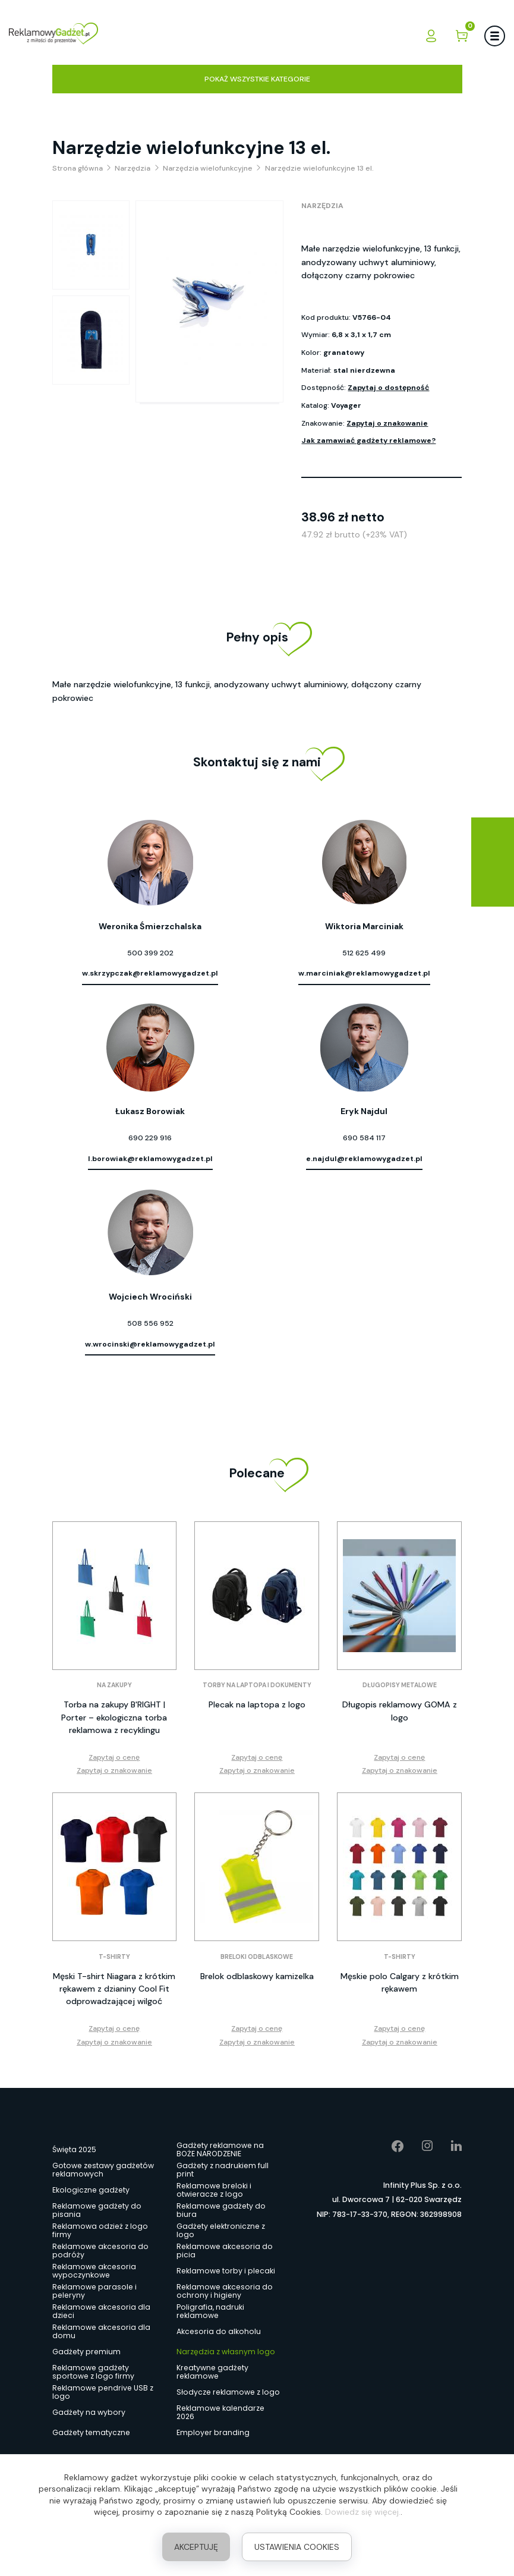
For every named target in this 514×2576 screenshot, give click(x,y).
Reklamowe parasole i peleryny (94, 2291)
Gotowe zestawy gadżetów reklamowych (103, 2169)
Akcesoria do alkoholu (218, 2331)
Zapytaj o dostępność (388, 387)
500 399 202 (150, 953)
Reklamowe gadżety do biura (221, 2210)
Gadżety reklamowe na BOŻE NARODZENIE (220, 2149)
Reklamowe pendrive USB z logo (102, 2392)
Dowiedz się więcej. (363, 2511)
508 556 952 (150, 1323)
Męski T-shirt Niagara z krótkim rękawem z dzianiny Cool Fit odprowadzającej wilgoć (114, 1988)
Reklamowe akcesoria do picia (224, 2250)
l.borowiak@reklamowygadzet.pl (150, 1158)
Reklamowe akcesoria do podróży (100, 2250)
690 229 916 (150, 1138)
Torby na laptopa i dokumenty (257, 1685)
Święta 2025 (74, 2149)
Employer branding (213, 2432)
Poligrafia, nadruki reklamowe (210, 2311)
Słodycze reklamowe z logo (228, 2392)
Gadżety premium (86, 2352)
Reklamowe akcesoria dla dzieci (101, 2311)
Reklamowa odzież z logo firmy (100, 2230)
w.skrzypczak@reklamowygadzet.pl (150, 973)
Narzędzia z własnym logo (225, 2352)
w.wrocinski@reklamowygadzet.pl (150, 1344)
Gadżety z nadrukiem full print (222, 2169)
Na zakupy (114, 1685)
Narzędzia (322, 205)
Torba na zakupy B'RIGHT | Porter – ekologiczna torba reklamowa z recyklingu (114, 1717)
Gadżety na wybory (88, 2412)
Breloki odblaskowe (256, 1957)
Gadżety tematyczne (91, 2432)
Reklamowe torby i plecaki (225, 2271)
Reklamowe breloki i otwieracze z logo (213, 2190)
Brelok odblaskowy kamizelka (257, 1976)
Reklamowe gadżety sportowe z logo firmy (93, 2372)
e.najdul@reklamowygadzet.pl (364, 1158)
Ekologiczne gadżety (91, 2190)
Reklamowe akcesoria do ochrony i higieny (224, 2291)
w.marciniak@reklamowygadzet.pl (364, 973)
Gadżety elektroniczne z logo (220, 2230)
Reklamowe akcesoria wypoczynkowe (94, 2271)
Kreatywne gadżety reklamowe (212, 2372)
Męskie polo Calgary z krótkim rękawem (399, 1982)
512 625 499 (364, 953)
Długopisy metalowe (399, 1685)
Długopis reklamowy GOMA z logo (399, 1710)
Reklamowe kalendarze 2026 (220, 2412)
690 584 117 (364, 1138)
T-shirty (114, 1957)
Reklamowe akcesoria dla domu (101, 2331)
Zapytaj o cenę (114, 1757)
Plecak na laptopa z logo (257, 1704)
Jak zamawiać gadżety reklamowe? (368, 440)
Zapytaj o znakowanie (387, 423)
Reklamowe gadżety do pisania (96, 2210)
